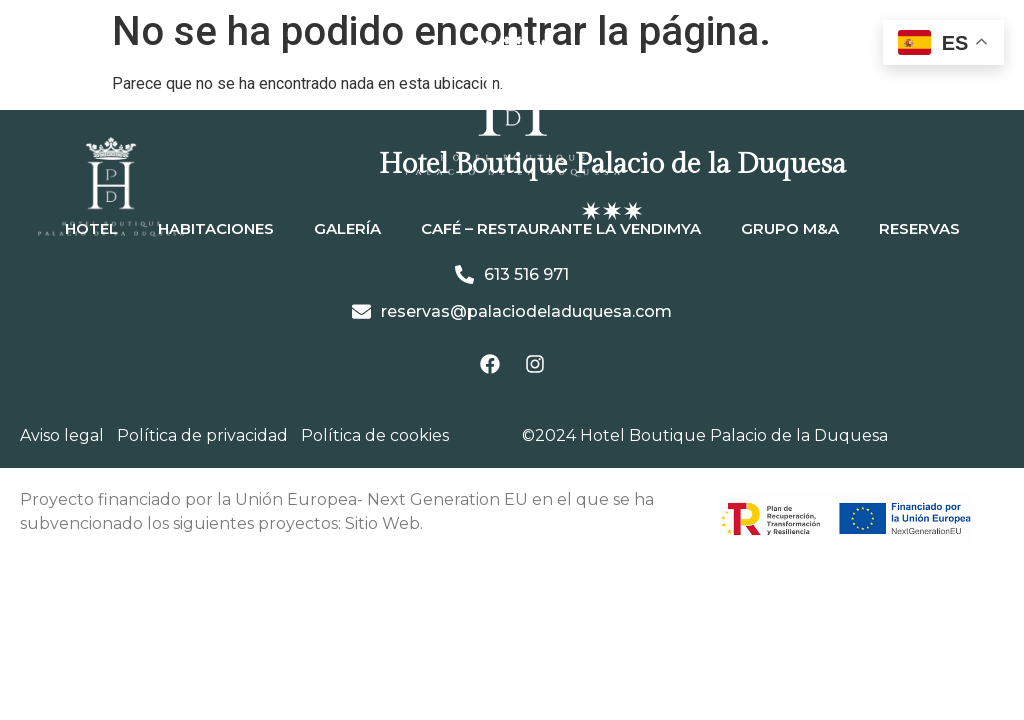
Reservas (919, 228)
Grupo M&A (790, 228)
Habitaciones (216, 228)
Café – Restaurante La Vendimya (561, 228)
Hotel (91, 228)
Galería (347, 228)
